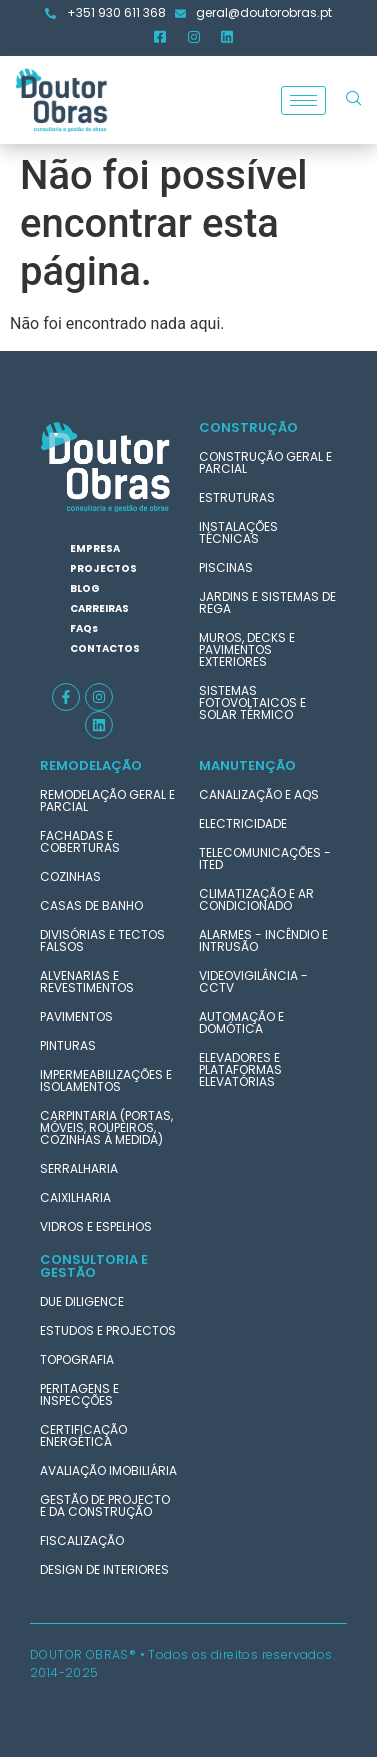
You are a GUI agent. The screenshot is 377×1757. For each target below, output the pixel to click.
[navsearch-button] (354, 100)
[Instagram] (194, 37)
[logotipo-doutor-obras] (106, 466)
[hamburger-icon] (303, 100)
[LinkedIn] (227, 37)
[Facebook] (160, 37)
